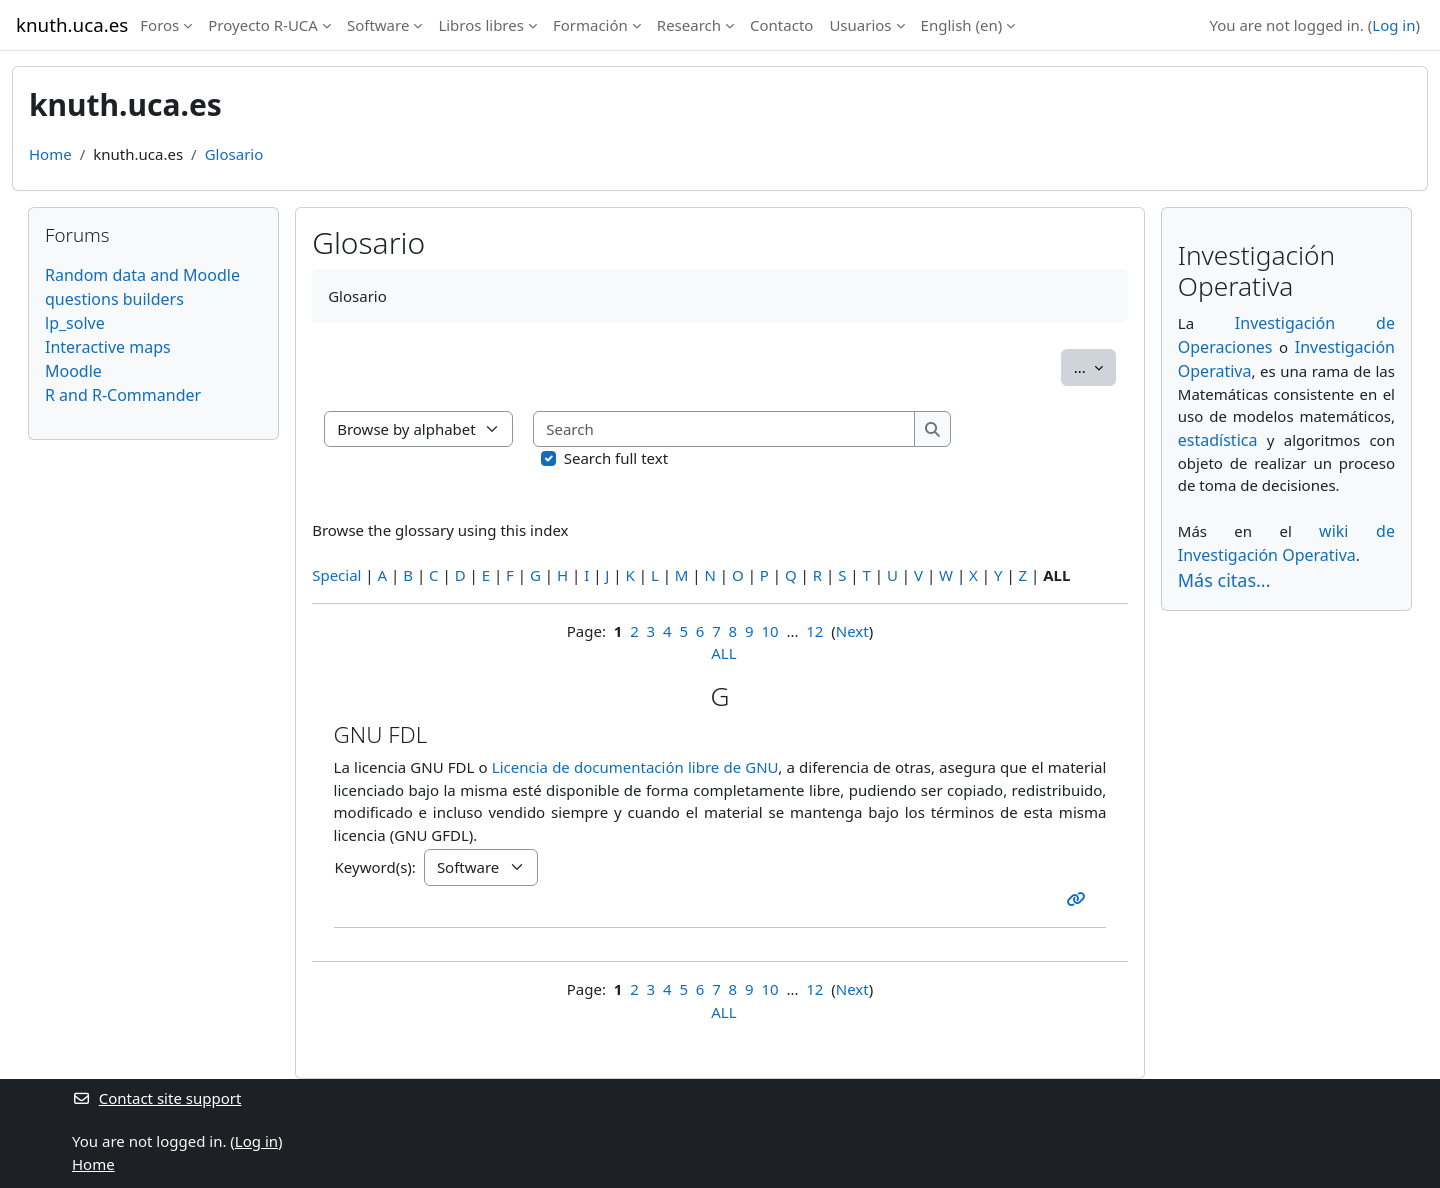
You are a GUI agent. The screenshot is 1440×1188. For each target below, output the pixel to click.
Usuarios (860, 25)
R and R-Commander (123, 395)
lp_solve (75, 323)
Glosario (234, 154)
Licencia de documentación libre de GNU (635, 767)
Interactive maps (108, 347)
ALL (723, 653)
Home (50, 154)
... (1095, 366)
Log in (1393, 25)
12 (814, 631)
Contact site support (156, 1098)
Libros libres (481, 25)
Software (378, 25)
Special (336, 575)
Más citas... (1224, 580)
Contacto (781, 25)
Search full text (616, 458)
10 (769, 631)
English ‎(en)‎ (962, 25)
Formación (590, 25)
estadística (1218, 440)
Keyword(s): (375, 867)
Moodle (73, 371)
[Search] (724, 429)
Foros (159, 25)
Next (852, 631)
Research (689, 25)
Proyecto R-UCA (263, 25)
